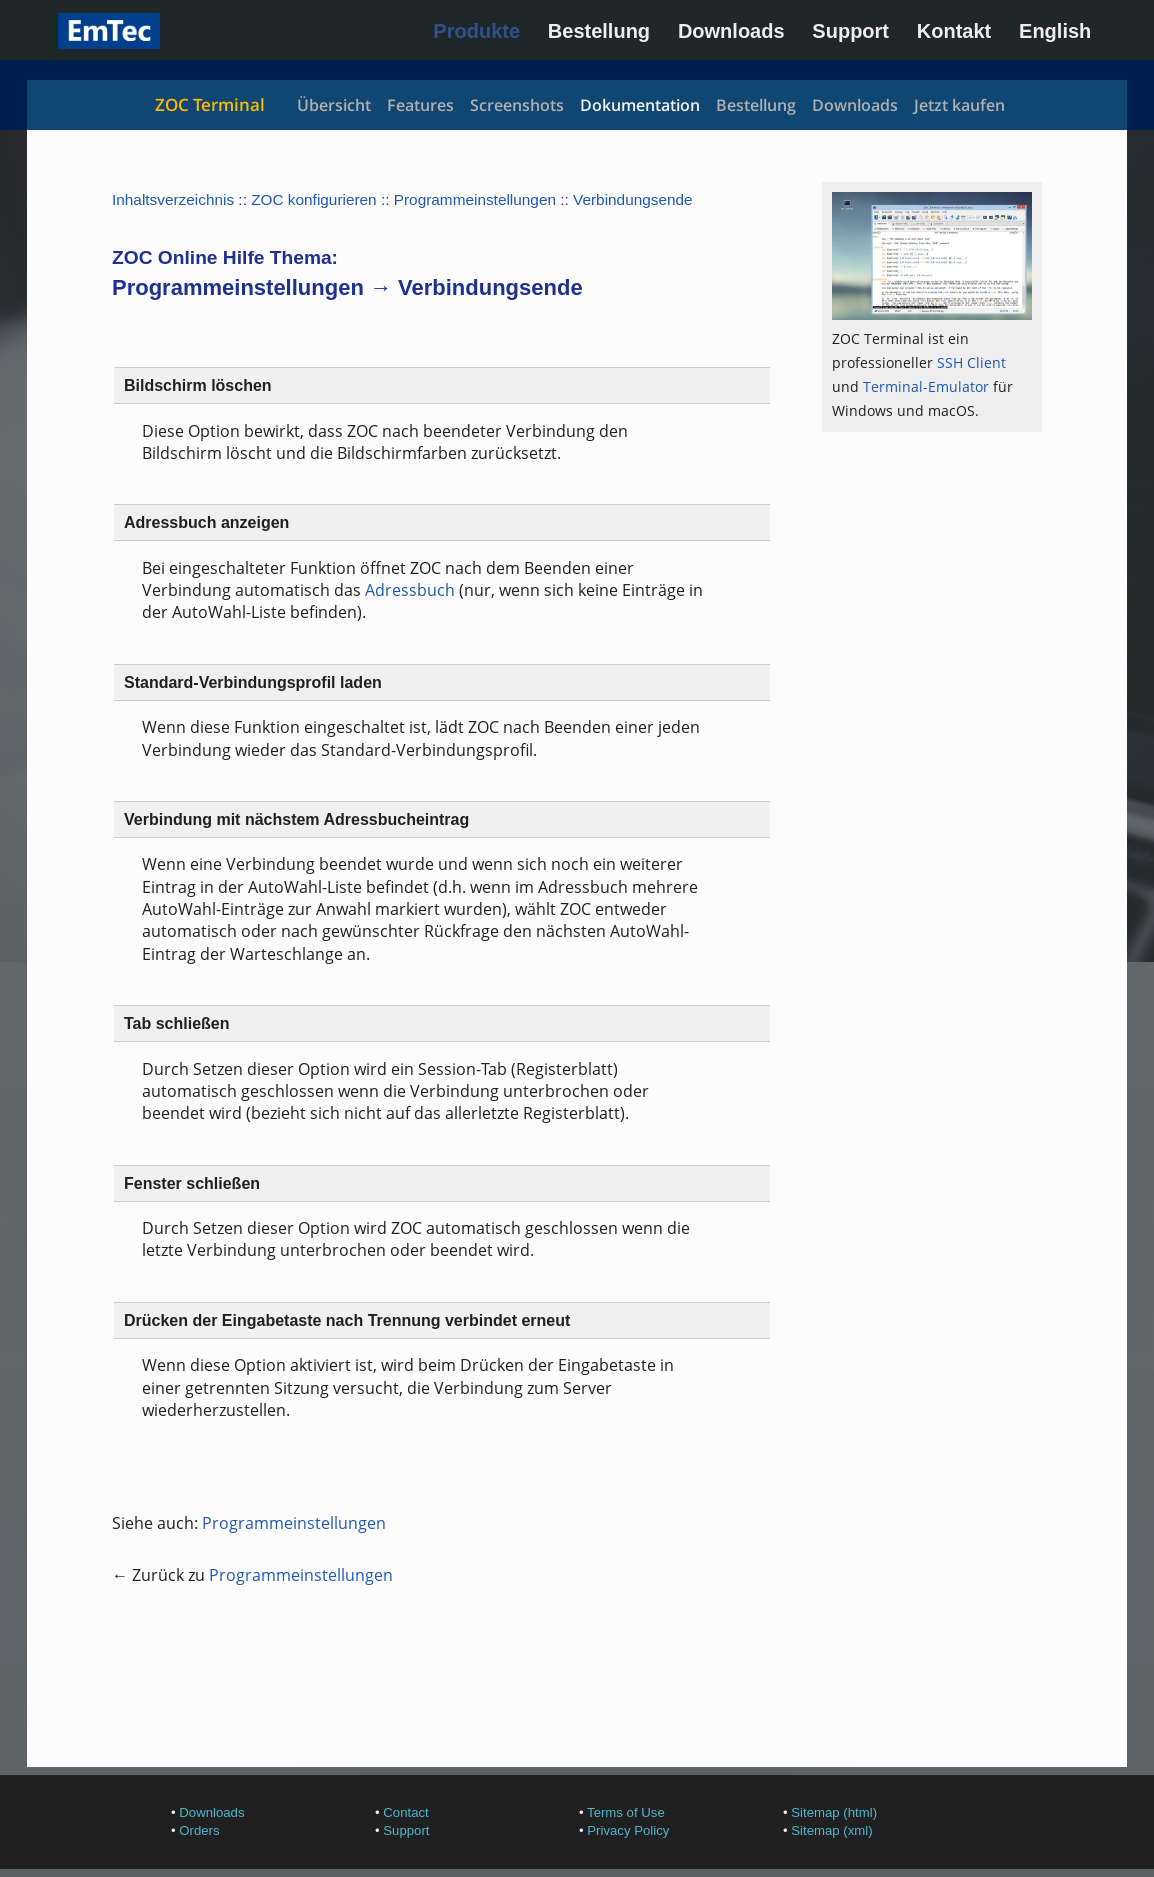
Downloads (731, 31)
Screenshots (517, 105)
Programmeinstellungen (475, 199)
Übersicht (334, 105)
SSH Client (971, 362)
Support (850, 31)
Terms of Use (626, 1812)
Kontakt (954, 31)
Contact (405, 1812)
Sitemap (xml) (831, 1830)
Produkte (476, 31)
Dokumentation (640, 105)
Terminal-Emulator (926, 386)
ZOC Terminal (210, 104)
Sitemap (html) (834, 1812)
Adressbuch (410, 590)
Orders (199, 1830)
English (1055, 31)
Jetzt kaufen (959, 105)
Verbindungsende (633, 199)
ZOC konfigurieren (314, 199)
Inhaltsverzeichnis (173, 199)
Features (420, 105)
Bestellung (599, 31)
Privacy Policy (628, 1830)
